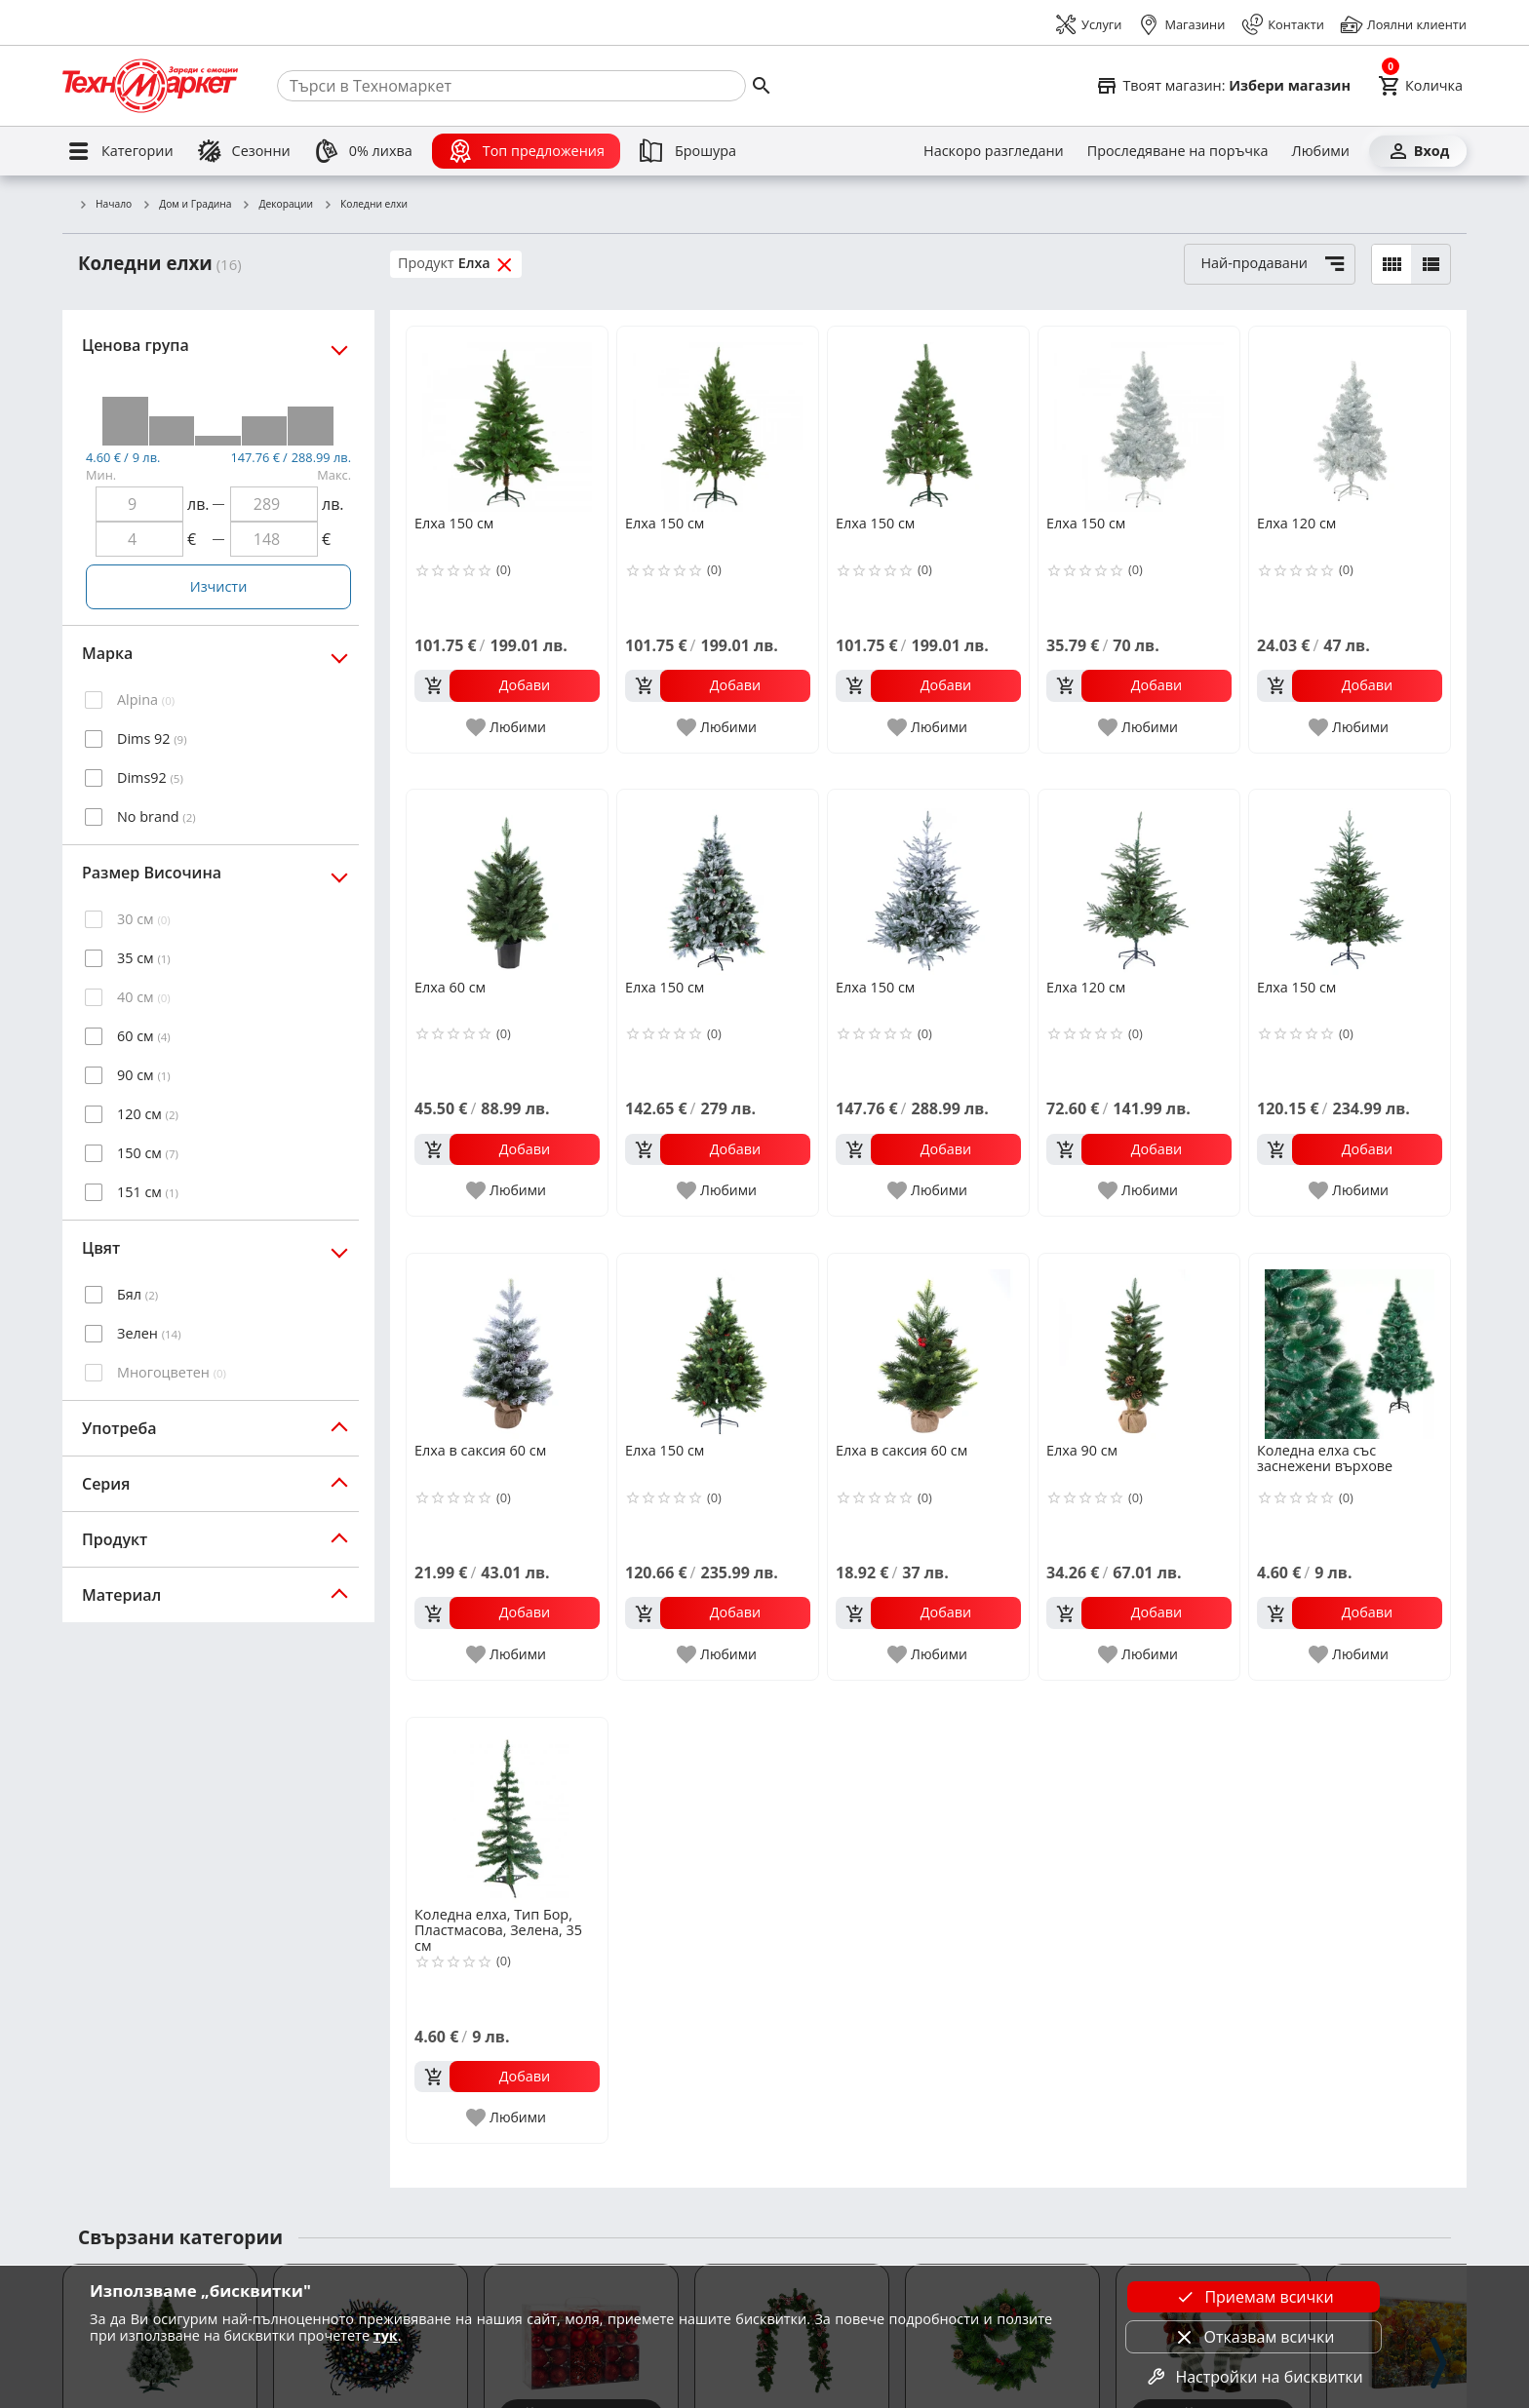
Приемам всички (1253, 2297)
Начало (105, 205)
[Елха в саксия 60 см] (507, 1346)
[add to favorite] (507, 727)
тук (385, 2335)
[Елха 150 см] (507, 419)
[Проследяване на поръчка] (1178, 151)
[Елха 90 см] (1139, 1346)
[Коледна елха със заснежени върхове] (1349, 1346)
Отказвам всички (1254, 2337)
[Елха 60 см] (507, 882)
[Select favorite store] (1223, 86)
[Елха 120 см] (1349, 419)
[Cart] (1420, 86)
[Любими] (1320, 151)
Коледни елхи (365, 205)
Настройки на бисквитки (1253, 2377)
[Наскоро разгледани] (994, 151)
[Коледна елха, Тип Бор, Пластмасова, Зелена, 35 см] (507, 1810)
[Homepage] (150, 86)
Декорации (278, 205)
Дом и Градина (186, 205)
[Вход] (1418, 151)
